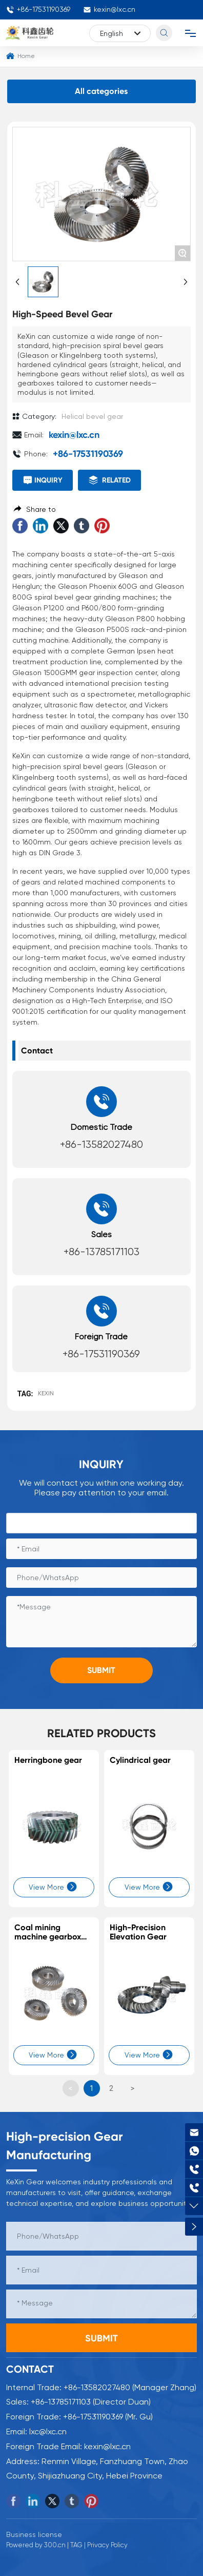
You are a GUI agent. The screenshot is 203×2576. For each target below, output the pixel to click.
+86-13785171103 (101, 1252)
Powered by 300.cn (36, 2545)
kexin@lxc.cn (109, 9)
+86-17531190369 (38, 9)
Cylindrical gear (140, 1760)
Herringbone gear (48, 1760)
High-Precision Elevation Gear (138, 1932)
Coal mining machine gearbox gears (47, 1936)
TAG (76, 2545)
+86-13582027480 (101, 1144)
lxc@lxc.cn (48, 2431)
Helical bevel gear (92, 416)
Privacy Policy (107, 2545)
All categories (101, 91)
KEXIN (46, 1393)
